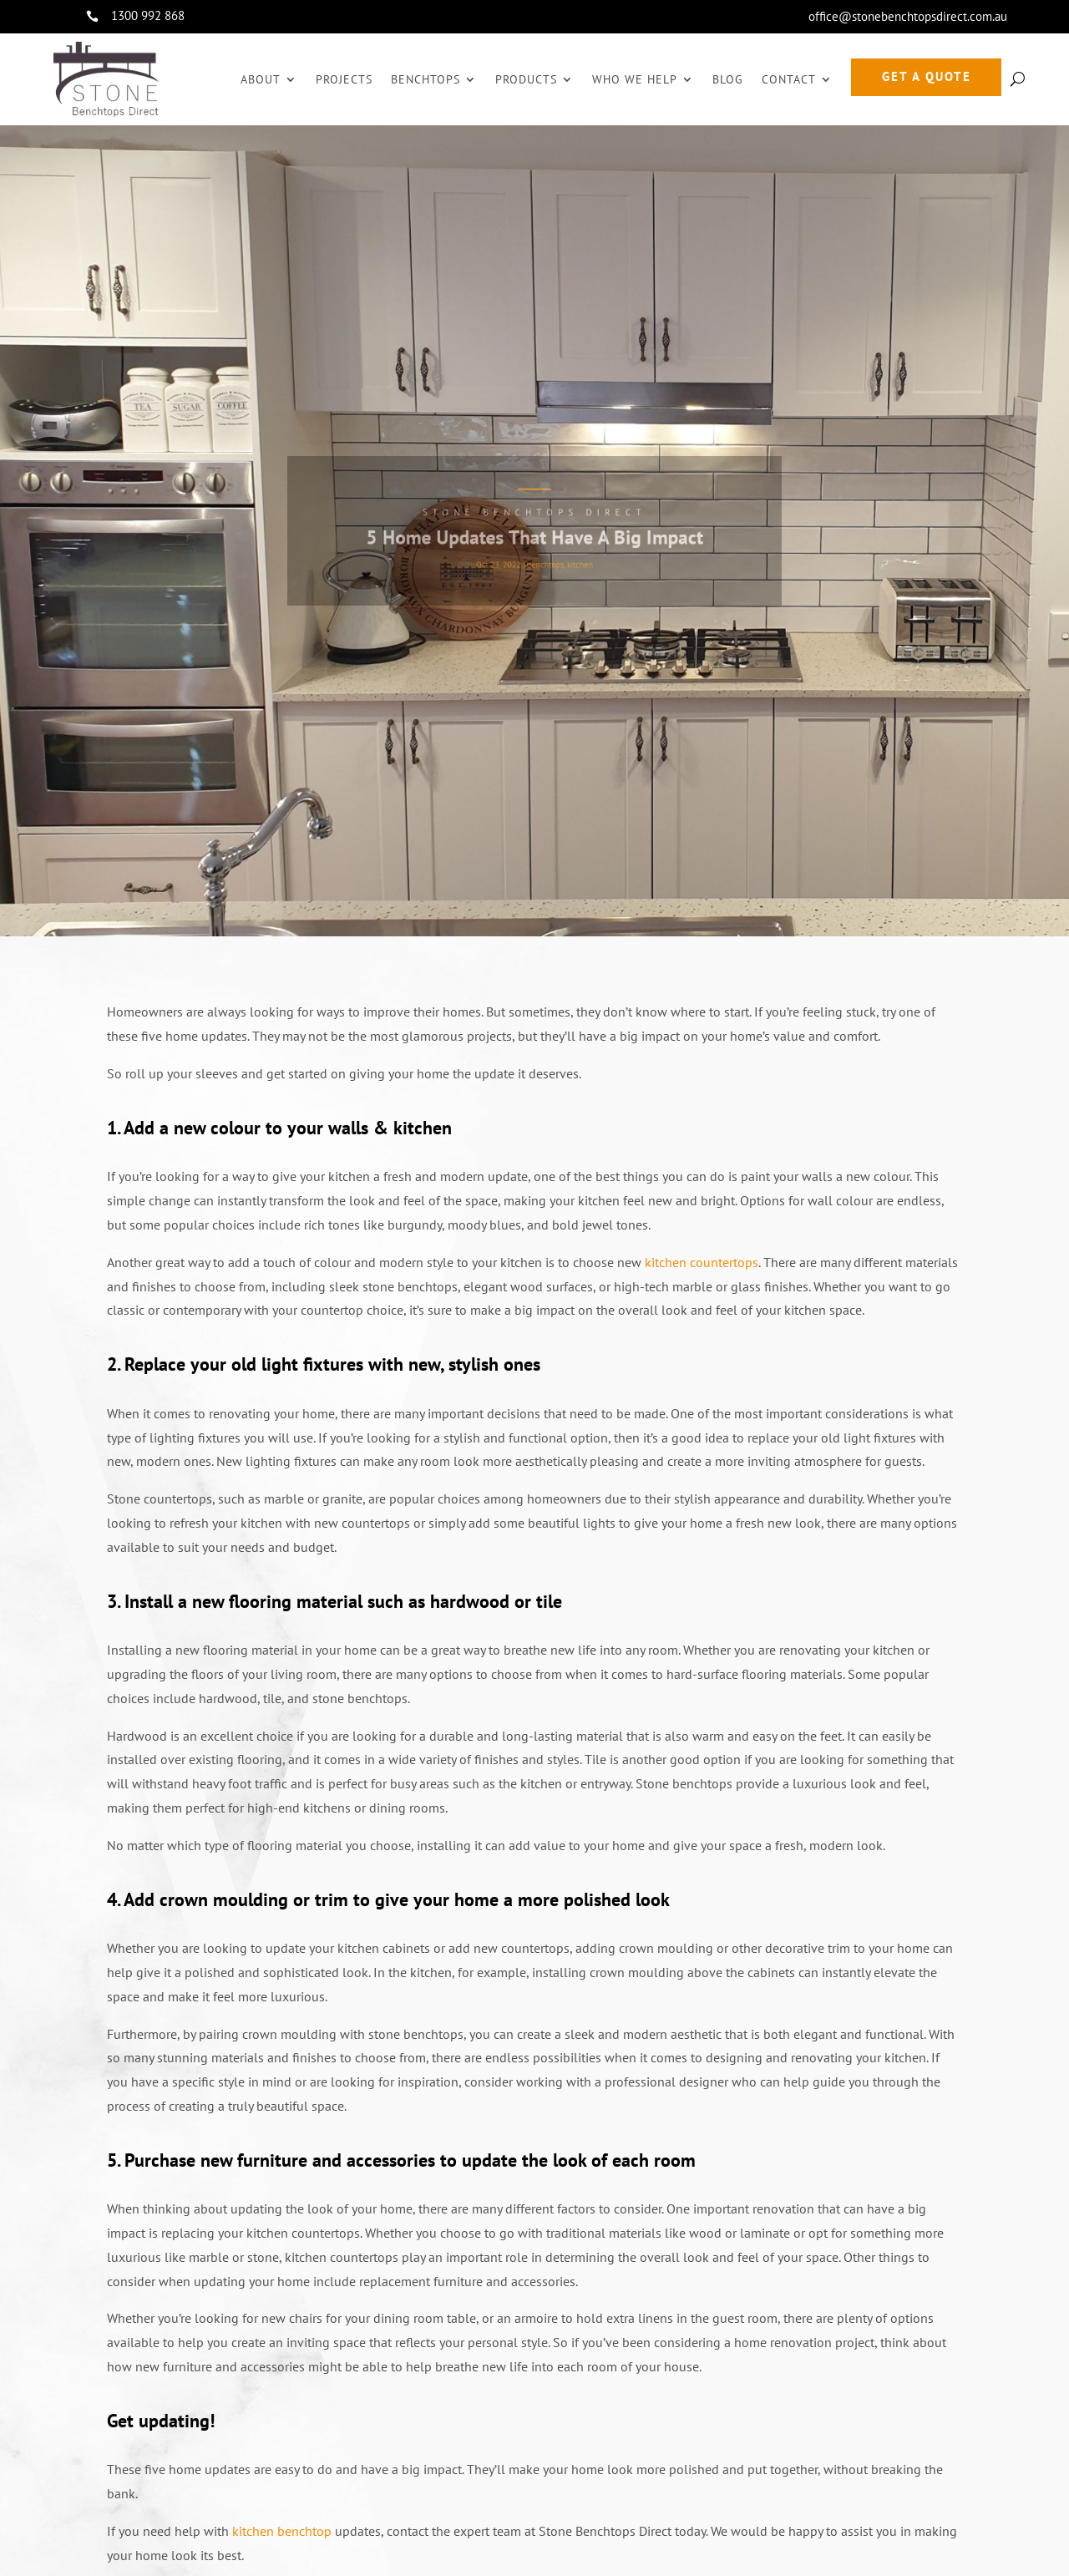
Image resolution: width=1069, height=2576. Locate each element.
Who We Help (634, 79)
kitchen (570, 557)
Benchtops (425, 79)
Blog (727, 79)
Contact (789, 79)
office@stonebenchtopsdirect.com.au (907, 16)
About (261, 79)
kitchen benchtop (282, 2531)
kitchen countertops (701, 1262)
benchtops (544, 557)
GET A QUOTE (926, 76)
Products (526, 79)
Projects (344, 79)
